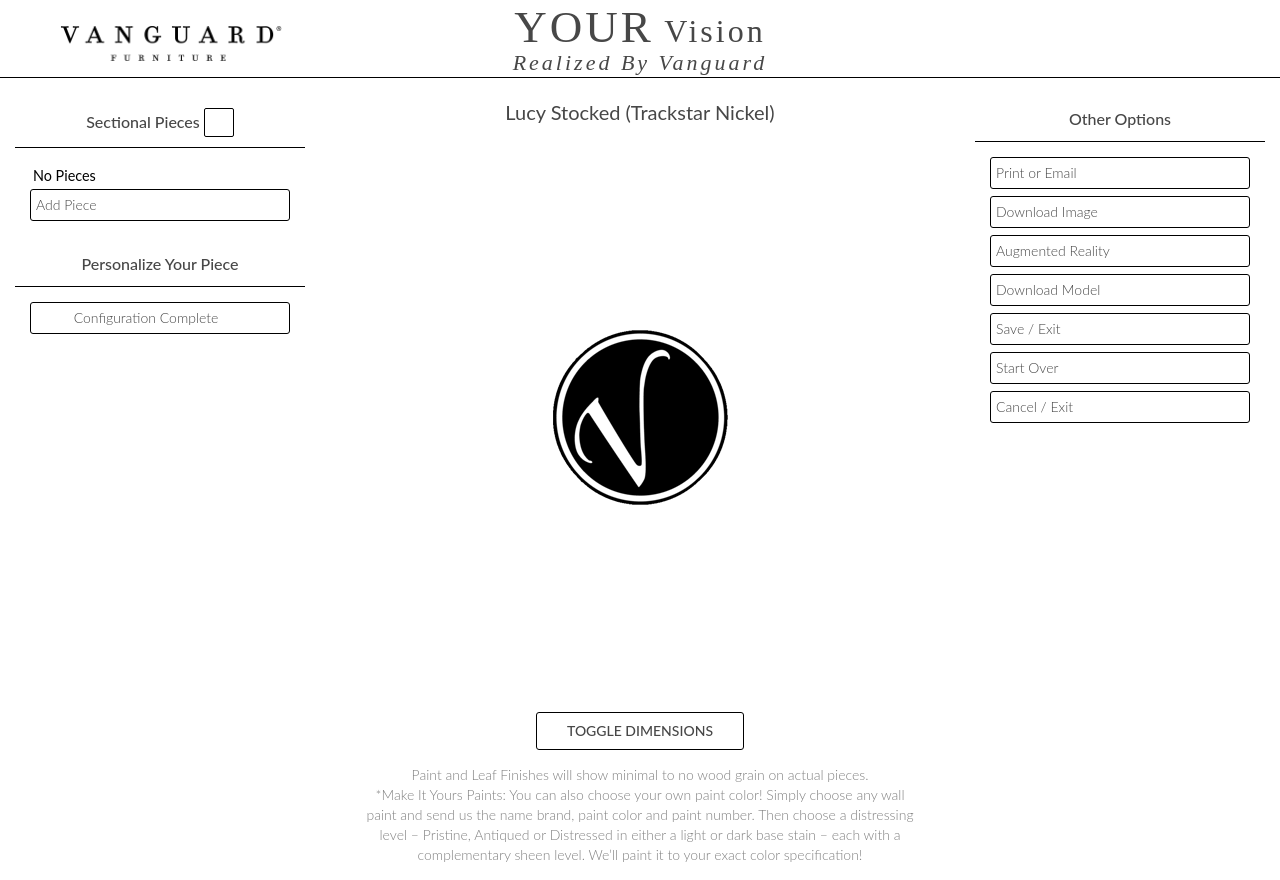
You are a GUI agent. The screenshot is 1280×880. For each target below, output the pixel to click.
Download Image (1047, 211)
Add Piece (66, 204)
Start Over (1027, 367)
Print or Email (1036, 172)
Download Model (1048, 289)
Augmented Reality (1053, 250)
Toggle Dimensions (640, 730)
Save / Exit (1028, 328)
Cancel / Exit (1034, 406)
